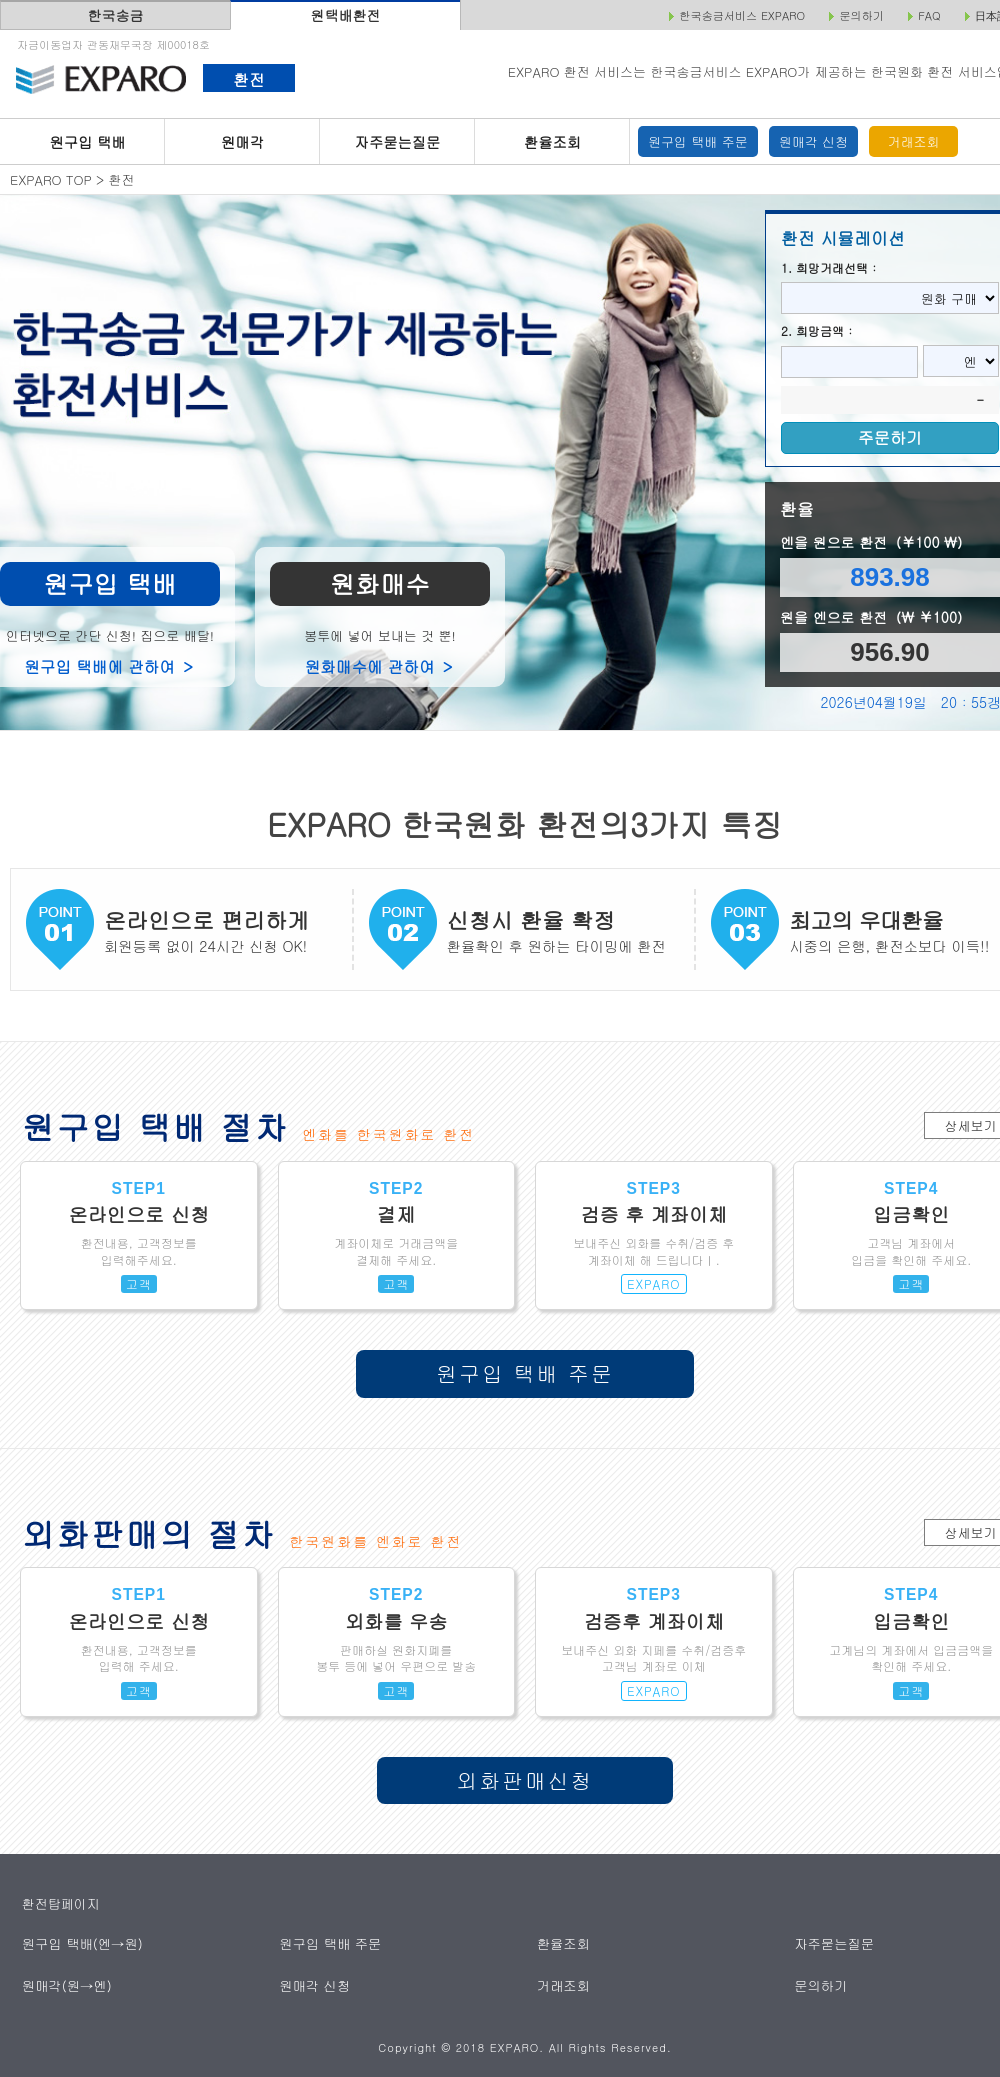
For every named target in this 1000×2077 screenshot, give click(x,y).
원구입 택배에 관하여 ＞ (110, 666)
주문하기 (890, 437)
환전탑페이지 (61, 1903)
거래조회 (914, 141)
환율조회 (552, 142)
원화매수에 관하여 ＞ (380, 666)
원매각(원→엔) (66, 1984)
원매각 (242, 142)
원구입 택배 (87, 142)
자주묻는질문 (398, 142)
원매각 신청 (813, 141)
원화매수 (380, 583)
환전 (248, 79)
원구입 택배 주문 (698, 141)
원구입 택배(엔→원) (81, 1943)
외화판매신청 (525, 1780)
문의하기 (821, 1984)
